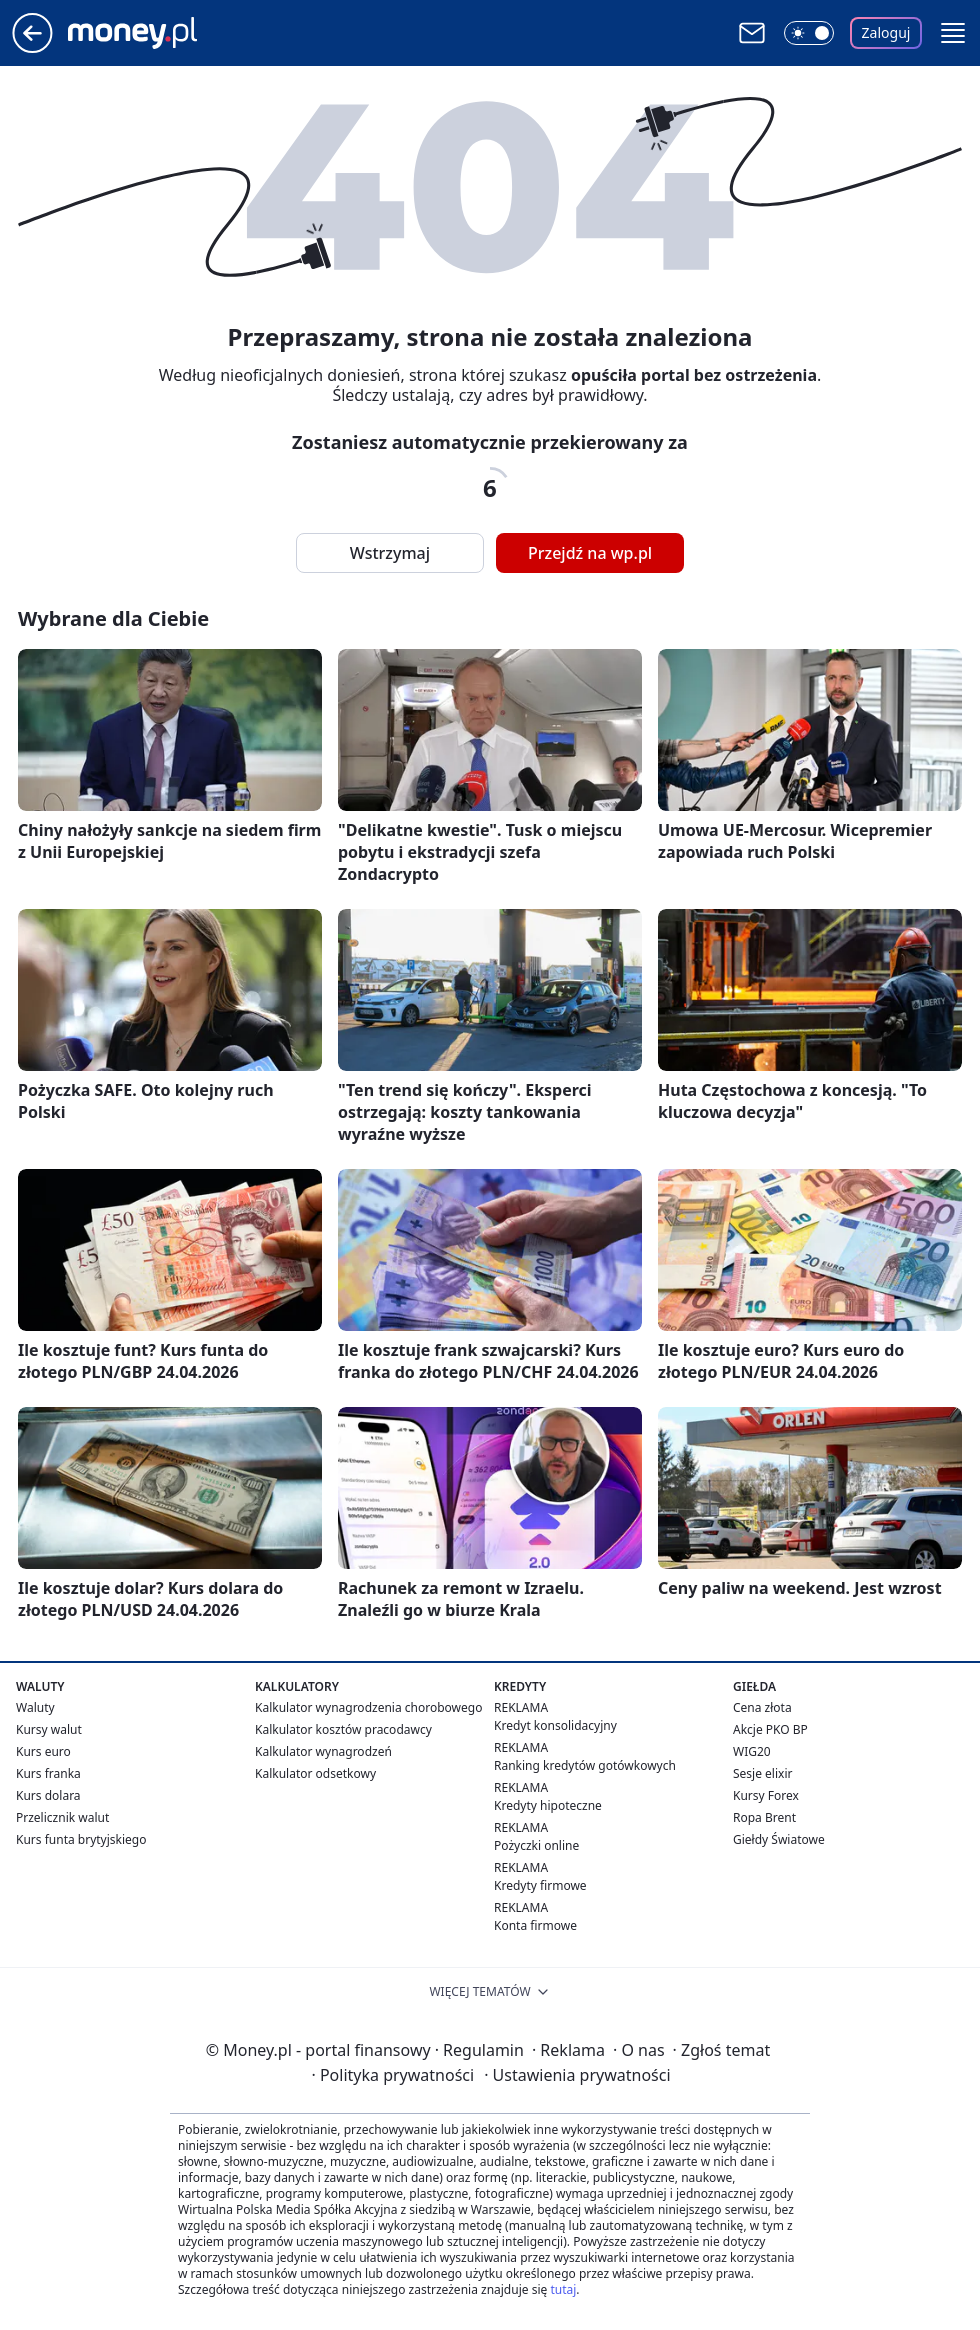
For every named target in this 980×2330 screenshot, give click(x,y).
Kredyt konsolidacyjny (555, 1725)
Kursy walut (49, 1729)
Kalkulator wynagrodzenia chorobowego (368, 1707)
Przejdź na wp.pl (590, 553)
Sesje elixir (762, 1773)
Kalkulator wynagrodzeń (323, 1751)
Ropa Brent (764, 1817)
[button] (953, 33)
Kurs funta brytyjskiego (81, 1839)
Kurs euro (43, 1751)
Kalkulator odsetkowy (315, 1773)
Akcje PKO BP (770, 1729)
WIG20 (752, 1751)
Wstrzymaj (390, 553)
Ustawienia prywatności (577, 2075)
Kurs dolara (48, 1795)
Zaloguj (886, 32)
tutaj (563, 2289)
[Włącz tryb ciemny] (809, 33)
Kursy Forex (766, 1795)
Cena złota (762, 1707)
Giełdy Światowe (779, 1839)
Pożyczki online (536, 1845)
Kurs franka (48, 1773)
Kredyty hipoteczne (548, 1805)
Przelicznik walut (62, 1817)
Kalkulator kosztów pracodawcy (343, 1729)
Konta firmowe (535, 1925)
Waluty (35, 1707)
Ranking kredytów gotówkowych (585, 1765)
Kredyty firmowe (540, 1885)
